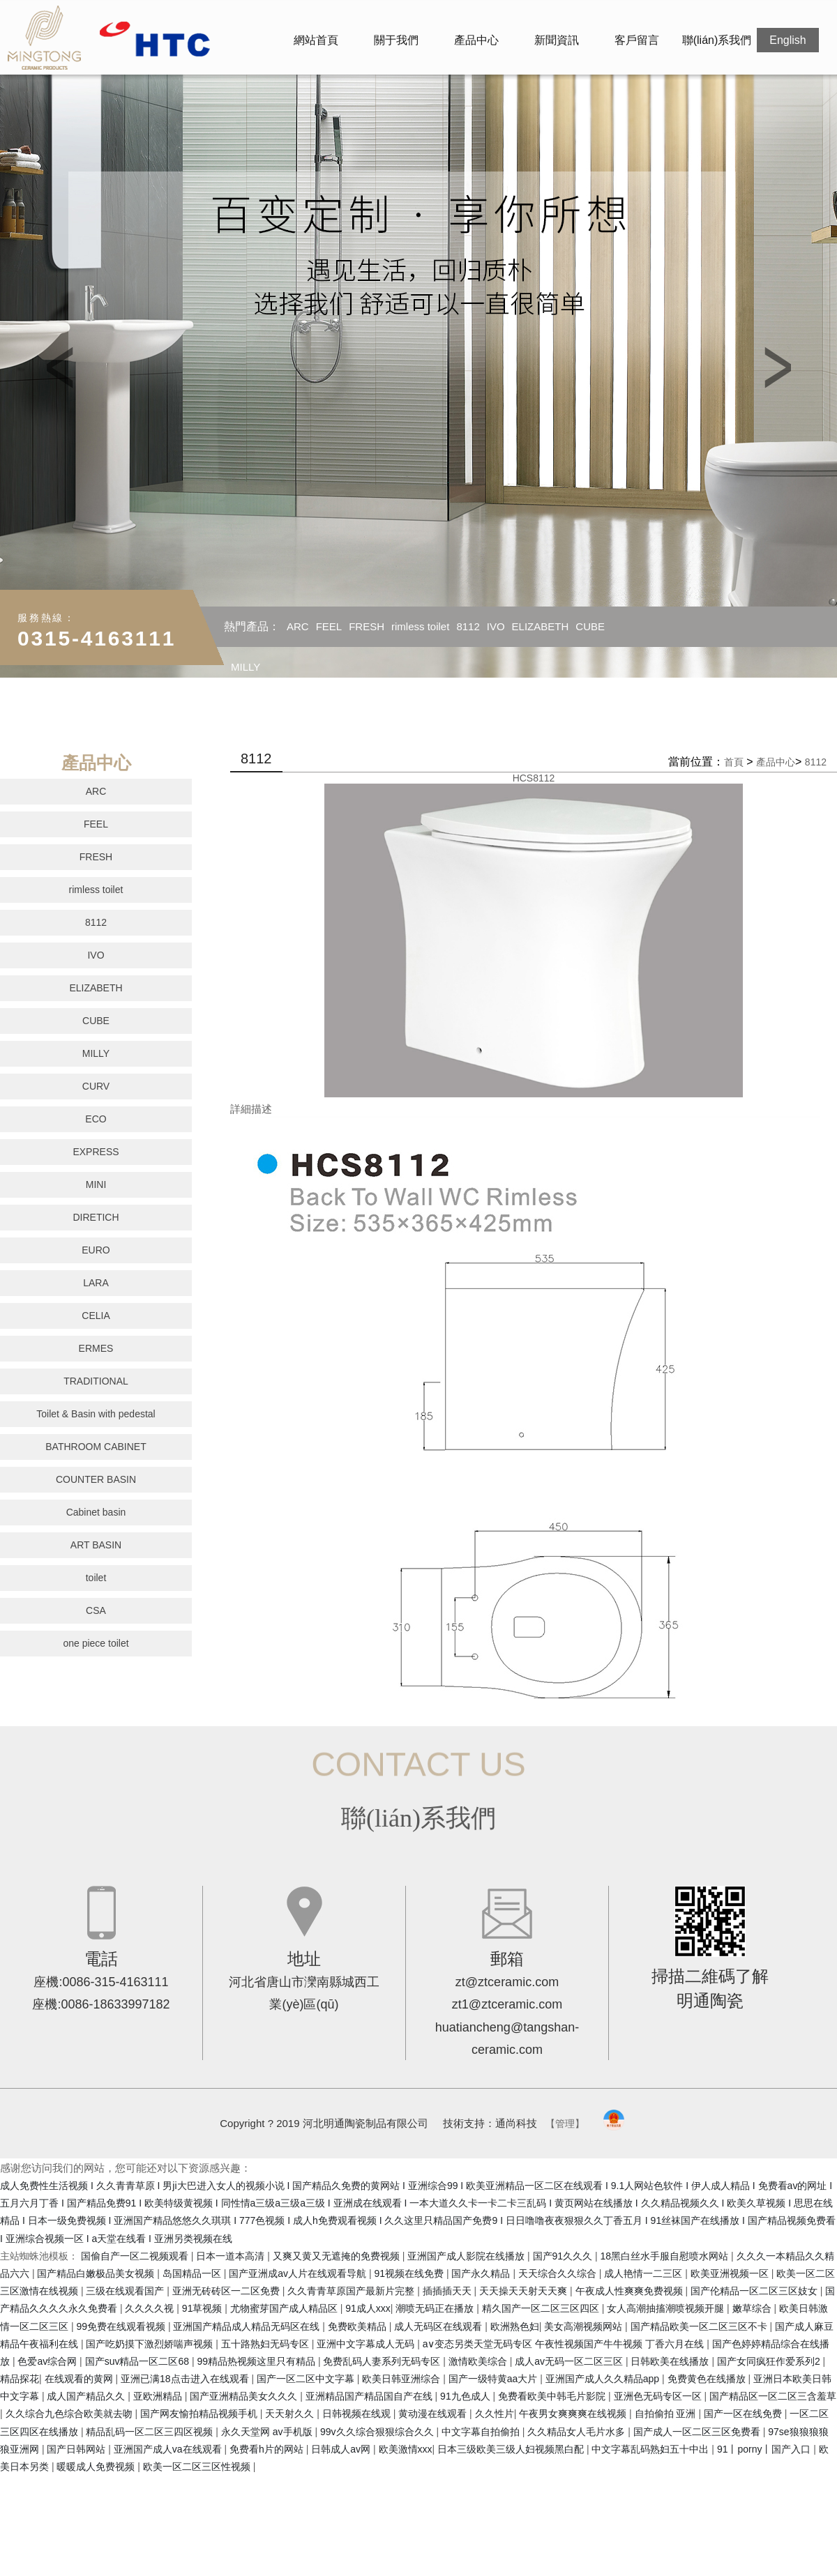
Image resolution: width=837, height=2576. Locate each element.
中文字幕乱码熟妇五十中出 (651, 2449)
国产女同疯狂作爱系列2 (770, 2361)
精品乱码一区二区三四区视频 (151, 2431)
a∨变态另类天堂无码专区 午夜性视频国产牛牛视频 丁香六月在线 (565, 2343)
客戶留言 (636, 40)
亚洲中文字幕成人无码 (367, 2343)
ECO (95, 1119)
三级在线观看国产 (126, 2290)
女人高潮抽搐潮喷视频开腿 (667, 2308)
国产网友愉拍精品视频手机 (200, 2413)
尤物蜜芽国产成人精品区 (285, 2308)
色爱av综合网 (48, 2361)
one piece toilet (95, 1643)
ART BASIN (95, 1544)
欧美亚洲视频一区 (731, 2273)
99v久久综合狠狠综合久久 (378, 2431)
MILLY (245, 667)
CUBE (590, 626)
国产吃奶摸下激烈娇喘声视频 (151, 2343)
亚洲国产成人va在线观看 (169, 2449)
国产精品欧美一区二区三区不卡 (700, 2326)
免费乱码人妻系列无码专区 (383, 2361)
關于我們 (396, 40)
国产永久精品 (482, 2273)
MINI (96, 1184)
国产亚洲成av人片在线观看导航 (299, 2273)
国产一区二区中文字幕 (307, 2378)
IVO (496, 626)
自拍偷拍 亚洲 (667, 2413)
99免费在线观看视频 (121, 2326)
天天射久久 (291, 2413)
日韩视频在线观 (357, 2413)
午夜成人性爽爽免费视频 (630, 2290)
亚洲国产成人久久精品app (603, 2378)
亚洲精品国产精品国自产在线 (370, 2396)
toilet (96, 1577)
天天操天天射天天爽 (524, 2290)
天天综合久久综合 (558, 2273)
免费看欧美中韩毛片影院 (553, 2396)
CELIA (96, 1315)
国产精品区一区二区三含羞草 (772, 2396)
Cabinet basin (96, 1512)
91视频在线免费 (410, 2273)
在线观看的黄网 (80, 2378)
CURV (96, 1086)
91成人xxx (368, 2308)
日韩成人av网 (342, 2449)
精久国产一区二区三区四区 (542, 2308)
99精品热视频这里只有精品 (257, 2361)
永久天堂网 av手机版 (268, 2431)
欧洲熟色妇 (514, 2326)
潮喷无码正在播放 (435, 2308)
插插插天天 (448, 2290)
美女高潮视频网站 (584, 2326)
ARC (298, 626)
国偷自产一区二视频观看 (136, 2256)
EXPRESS (96, 1151)
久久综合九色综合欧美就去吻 (70, 2413)
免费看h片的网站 (267, 2449)
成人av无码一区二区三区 (570, 2361)
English (787, 40)
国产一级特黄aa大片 (494, 2378)
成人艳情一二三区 (644, 2273)
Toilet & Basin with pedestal (95, 1413)
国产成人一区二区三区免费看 (698, 2431)
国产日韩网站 (77, 2449)
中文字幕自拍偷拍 (482, 2431)
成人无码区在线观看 (439, 2326)
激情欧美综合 (479, 2361)
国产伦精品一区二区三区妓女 (755, 2290)
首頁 (734, 762)
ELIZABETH (540, 626)
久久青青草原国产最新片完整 (352, 2290)
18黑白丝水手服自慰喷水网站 (666, 2256)
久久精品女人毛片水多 (577, 2431)
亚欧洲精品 (159, 2396)
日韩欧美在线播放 (671, 2361)
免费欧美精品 (358, 2326)
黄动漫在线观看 (433, 2413)
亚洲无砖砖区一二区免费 (227, 2290)
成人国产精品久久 (87, 2396)
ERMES (96, 1348)
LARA (96, 1282)
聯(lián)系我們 (717, 40)
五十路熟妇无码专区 (266, 2343)
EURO (96, 1250)
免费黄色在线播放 (708, 2378)
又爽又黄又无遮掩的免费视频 (337, 2256)
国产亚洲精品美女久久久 (245, 2396)
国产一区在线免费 (744, 2413)
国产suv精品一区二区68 (138, 2361)
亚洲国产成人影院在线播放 (467, 2256)
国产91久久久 (564, 2256)
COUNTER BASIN (96, 1479)
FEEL (329, 626)
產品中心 (476, 40)
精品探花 (19, 2378)
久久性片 (494, 2413)
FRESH (366, 626)
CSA (96, 1610)
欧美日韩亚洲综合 (402, 2378)
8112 (467, 626)
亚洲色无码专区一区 (659, 2396)
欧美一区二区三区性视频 (198, 2466)
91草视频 (203, 2308)
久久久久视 (150, 2308)
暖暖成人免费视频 (96, 2466)
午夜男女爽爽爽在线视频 (574, 2413)
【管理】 (565, 2123)
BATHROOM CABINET (95, 1446)
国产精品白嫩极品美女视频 (97, 2273)
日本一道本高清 (231, 2256)
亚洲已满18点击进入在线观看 (186, 2378)
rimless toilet (420, 626)
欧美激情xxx (405, 2449)
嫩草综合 (753, 2308)
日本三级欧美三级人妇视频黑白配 (512, 2449)
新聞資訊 (556, 40)
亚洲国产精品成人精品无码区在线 (247, 2326)
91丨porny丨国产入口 (765, 2449)
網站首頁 (316, 40)
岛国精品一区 (193, 2273)
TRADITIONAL (95, 1381)
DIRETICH (96, 1217)
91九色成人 (466, 2396)
